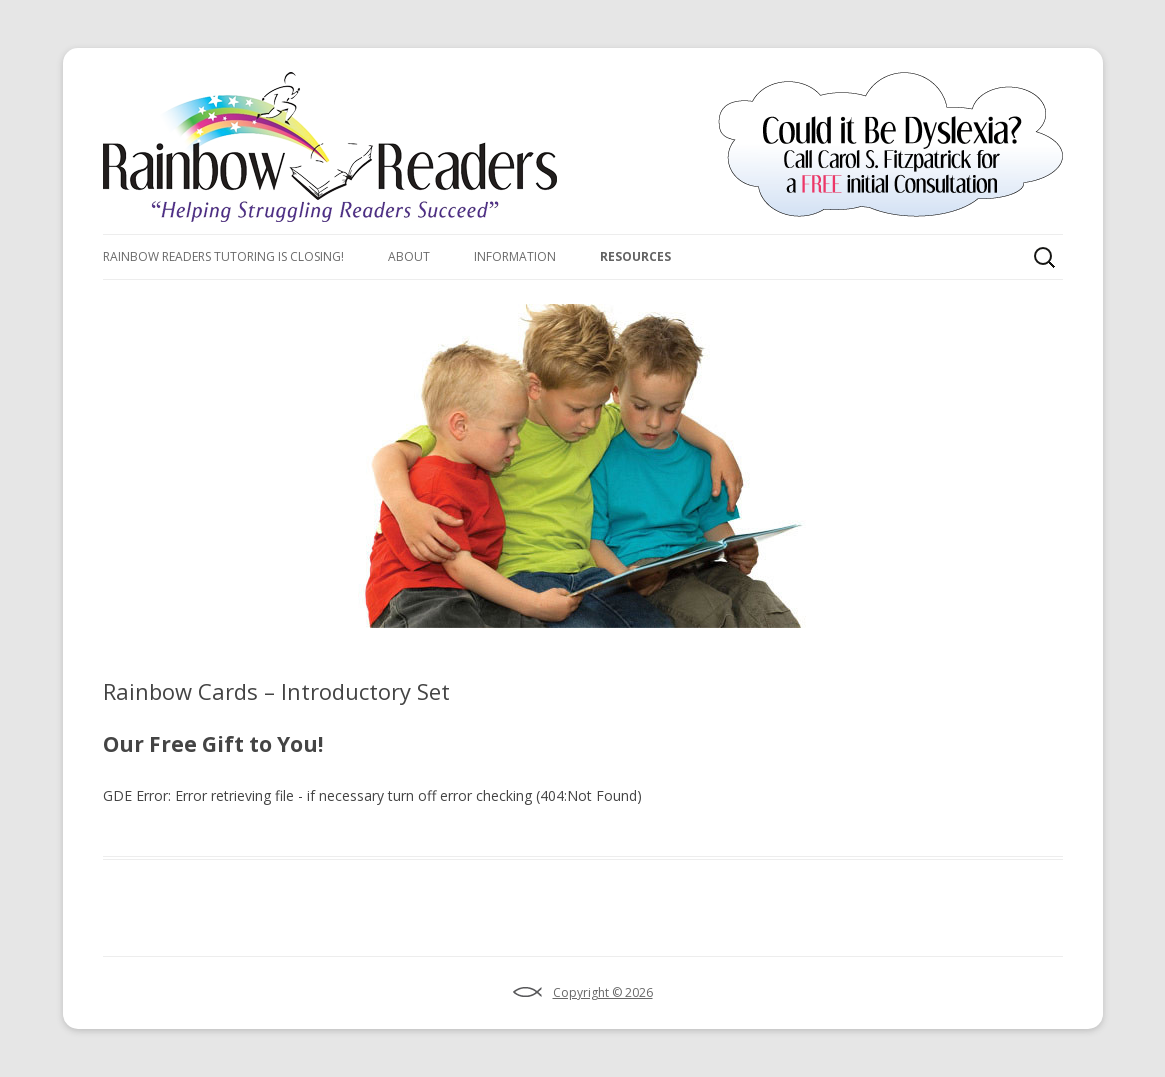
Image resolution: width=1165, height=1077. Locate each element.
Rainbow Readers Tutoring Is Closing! (223, 256)
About (409, 256)
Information (515, 256)
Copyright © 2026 (603, 992)
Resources (635, 256)
